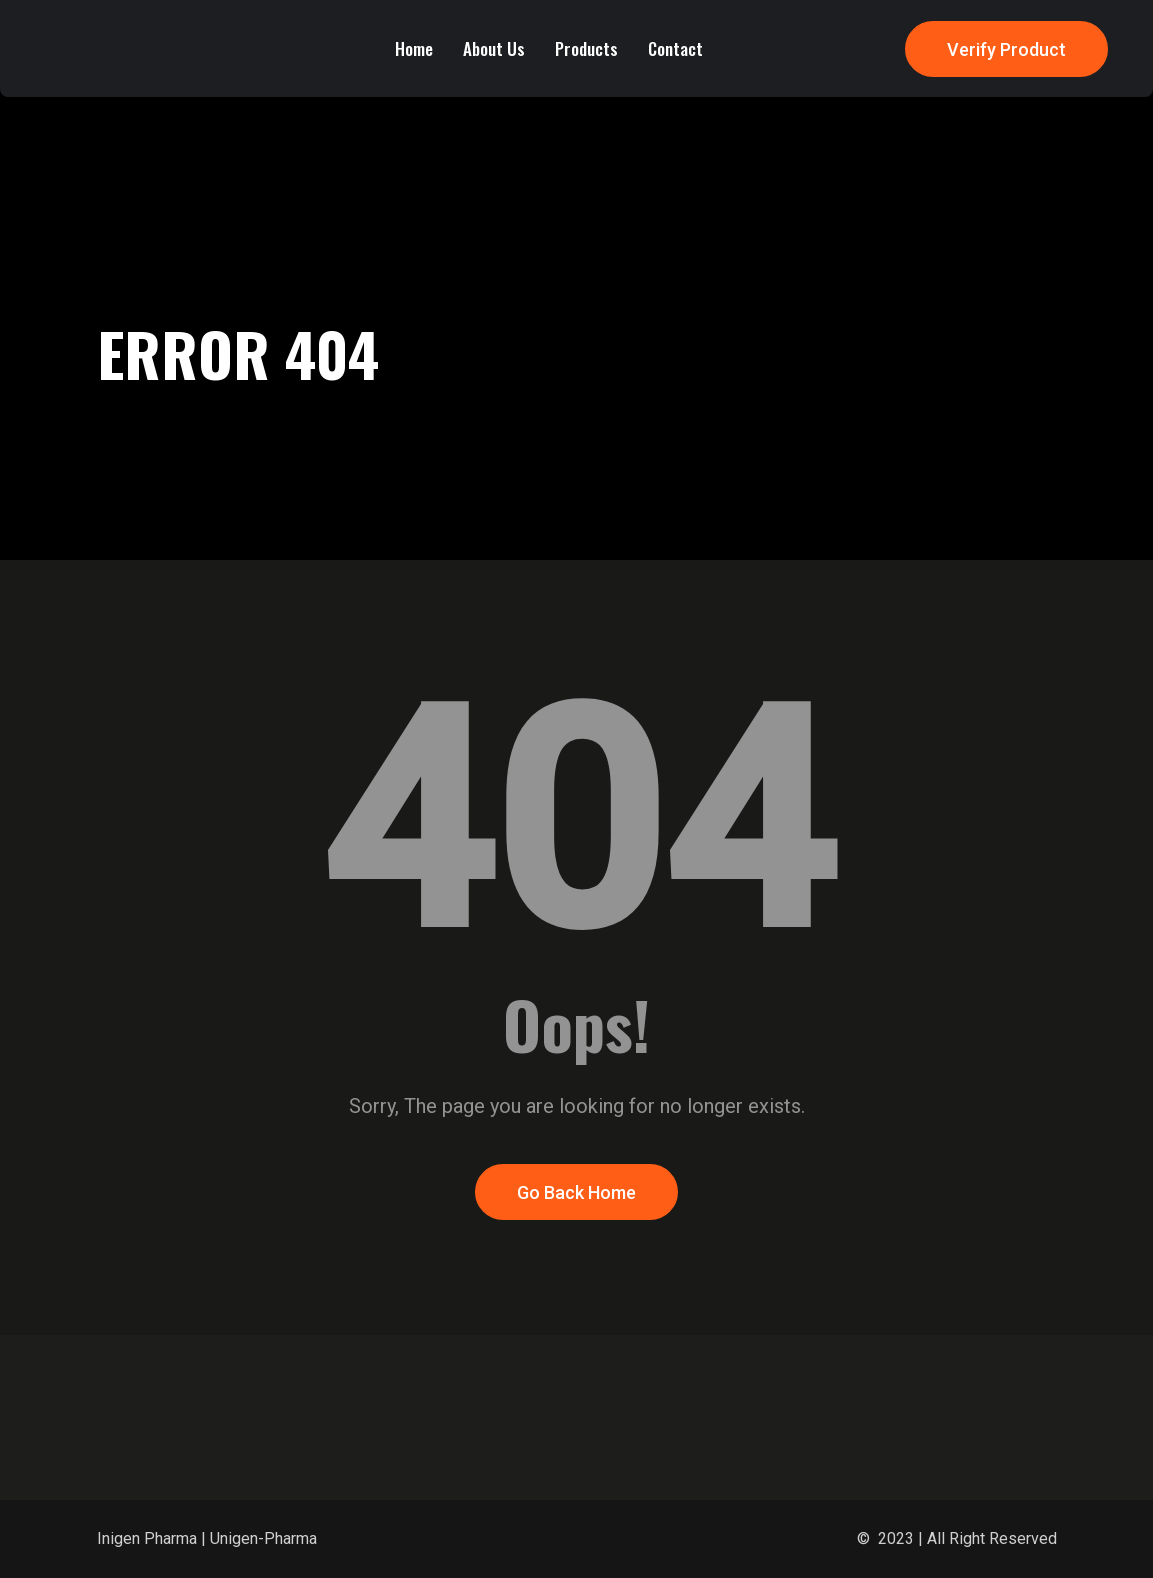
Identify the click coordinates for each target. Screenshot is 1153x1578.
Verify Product (1006, 49)
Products (586, 48)
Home (414, 48)
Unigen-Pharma (263, 1538)
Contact (675, 48)
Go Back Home (576, 1192)
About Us (494, 48)
